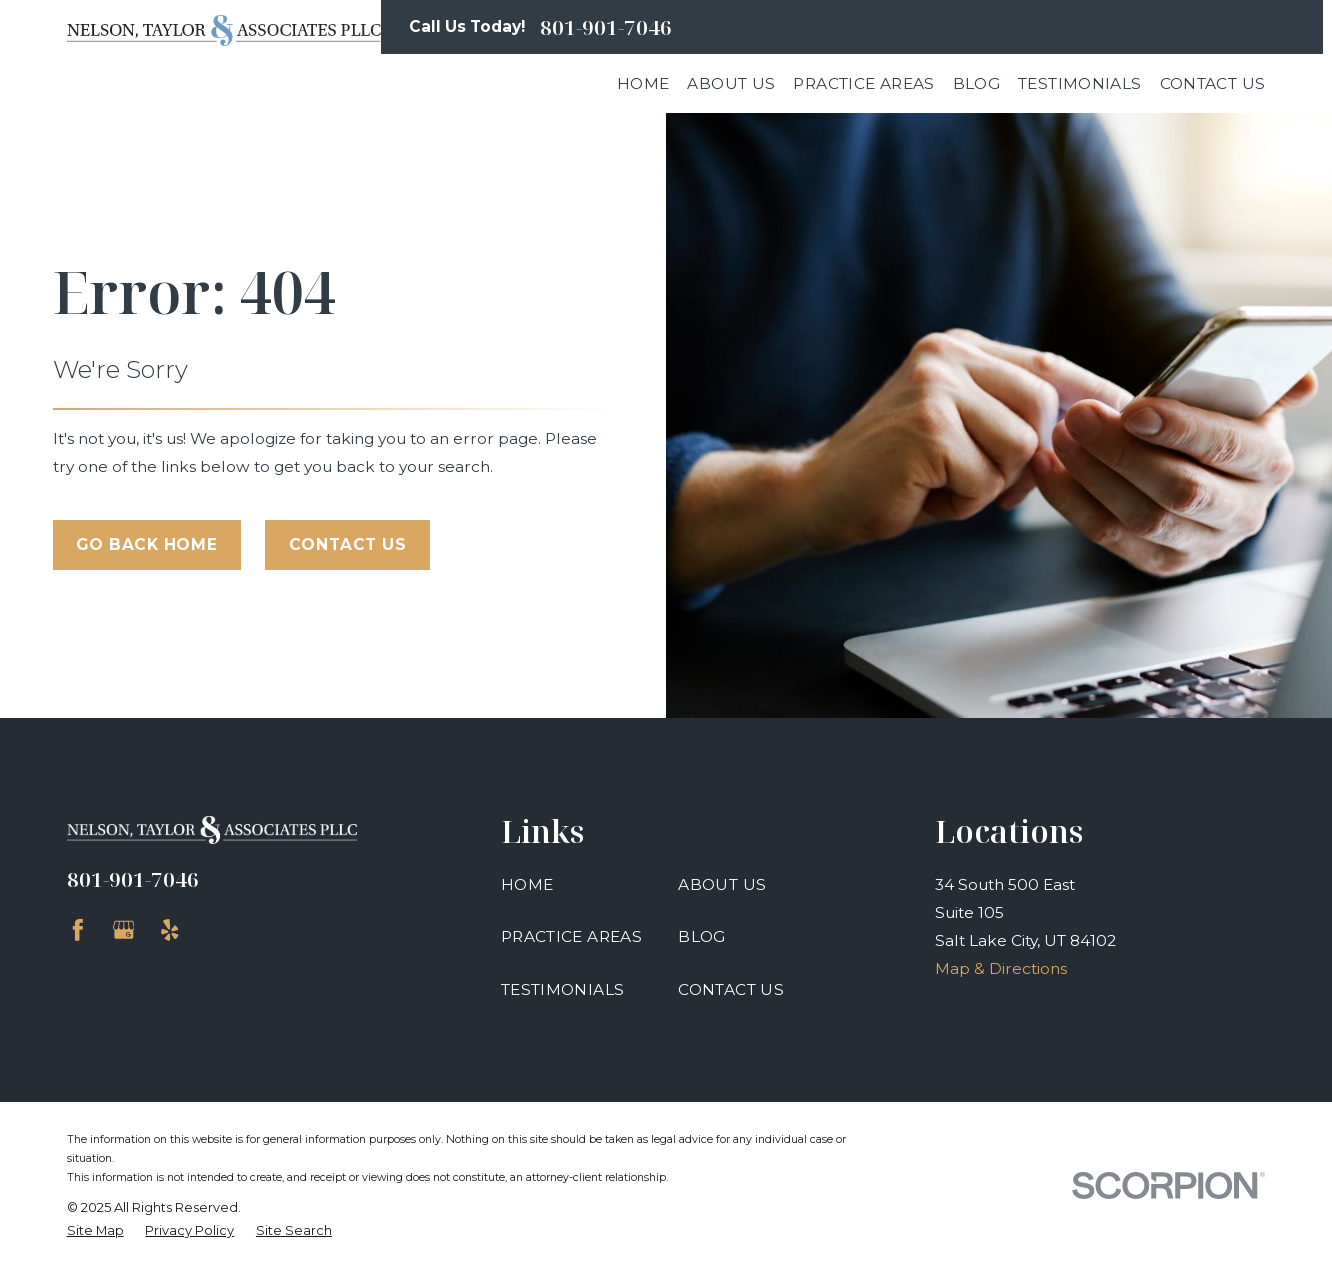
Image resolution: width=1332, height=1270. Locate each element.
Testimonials (563, 989)
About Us (722, 884)
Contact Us (348, 544)
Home (527, 884)
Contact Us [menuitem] (1213, 83)
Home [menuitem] (643, 83)
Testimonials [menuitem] (1080, 83)
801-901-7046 (606, 27)
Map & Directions (1001, 968)
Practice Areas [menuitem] (863, 83)
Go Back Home (146, 544)
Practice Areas (571, 936)
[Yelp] (170, 930)
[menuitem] (95, 1230)
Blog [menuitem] (977, 83)
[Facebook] (78, 930)
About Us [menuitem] (731, 83)
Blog (702, 936)
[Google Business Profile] (124, 930)
